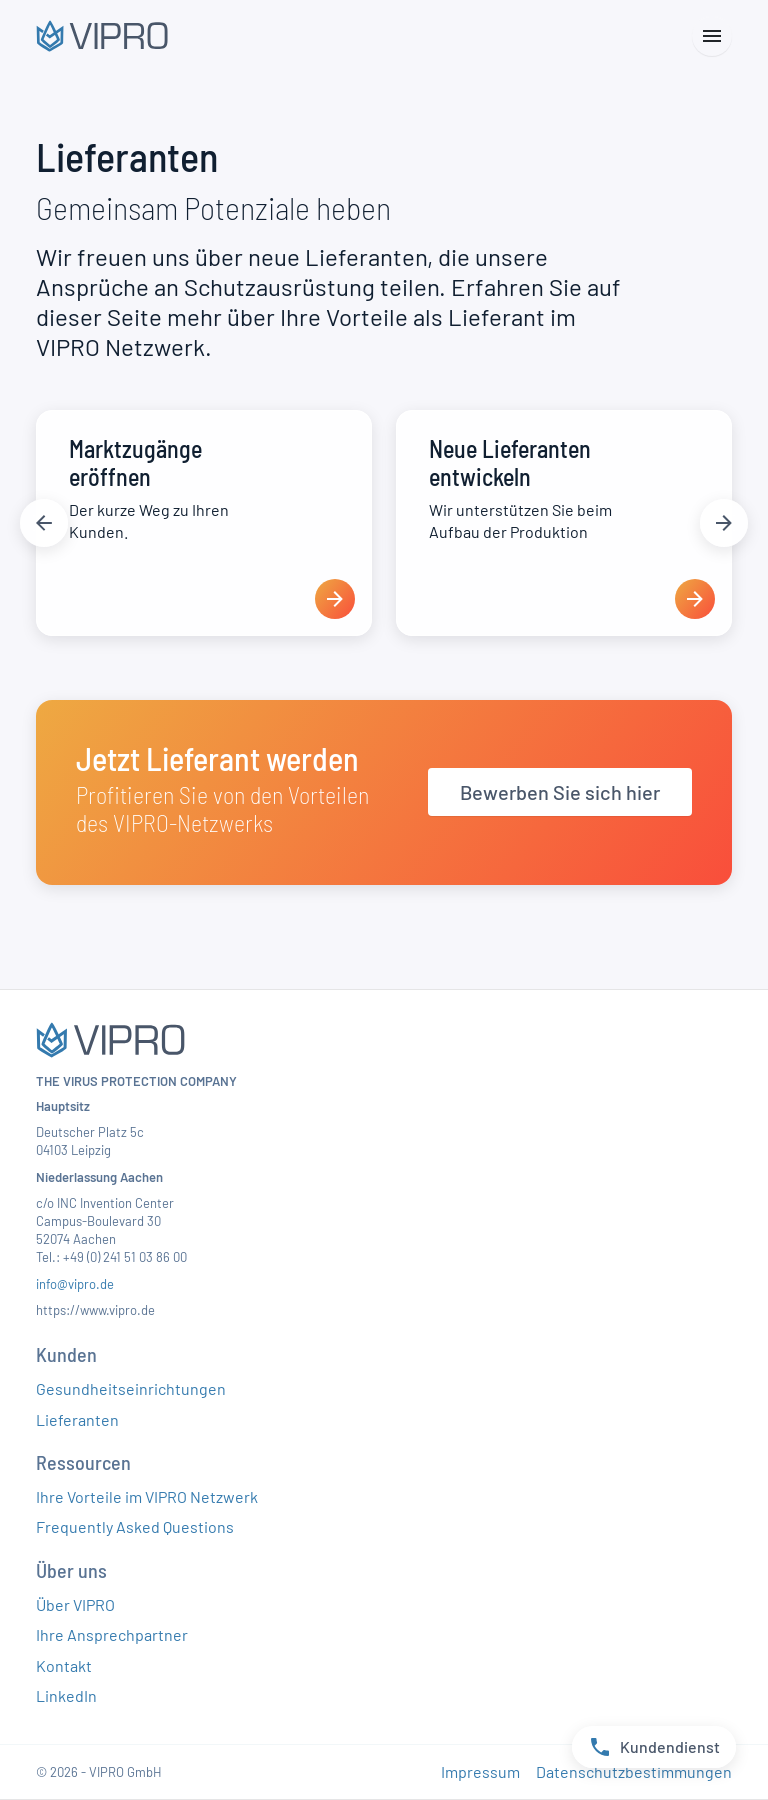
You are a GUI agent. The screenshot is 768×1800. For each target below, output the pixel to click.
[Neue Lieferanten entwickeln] (564, 523)
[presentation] (335, 599)
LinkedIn (66, 1695)
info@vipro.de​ (75, 1284)
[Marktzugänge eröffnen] (204, 523)
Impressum (480, 1771)
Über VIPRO (75, 1604)
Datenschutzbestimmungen (634, 1771)
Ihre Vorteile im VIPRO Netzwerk (147, 1496)
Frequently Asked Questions (135, 1526)
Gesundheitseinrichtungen (131, 1388)
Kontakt (64, 1665)
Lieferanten (77, 1419)
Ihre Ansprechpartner (112, 1634)
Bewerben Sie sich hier (560, 792)
